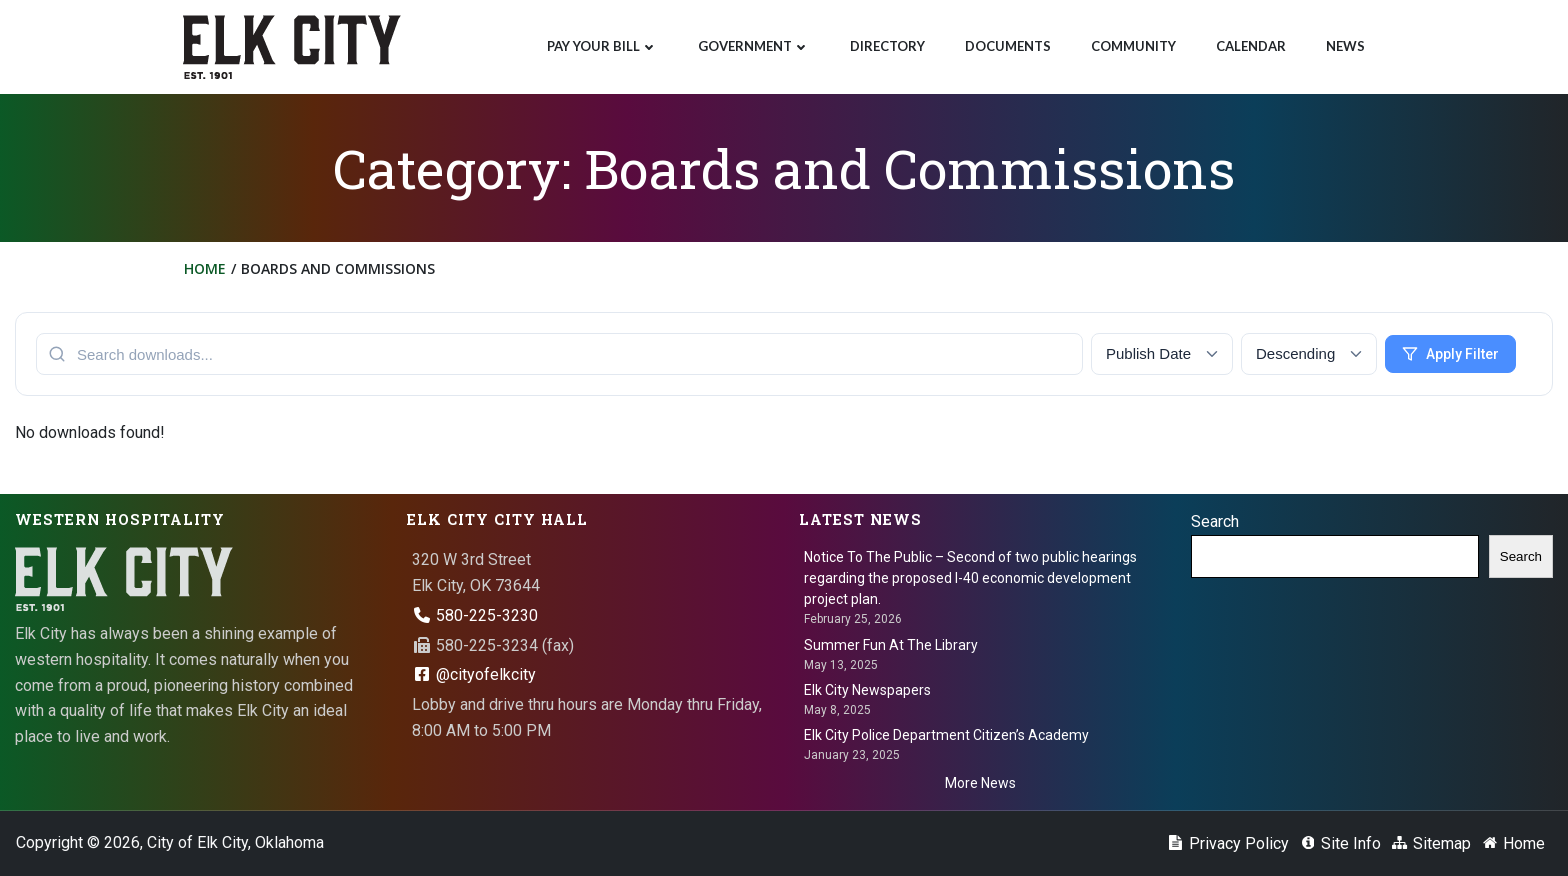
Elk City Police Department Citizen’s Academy (946, 735)
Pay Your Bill (602, 46)
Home (205, 268)
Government (754, 46)
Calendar (1251, 46)
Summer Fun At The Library (891, 645)
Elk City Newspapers (867, 690)
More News (980, 783)
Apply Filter (1450, 354)
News (1345, 46)
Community (1133, 46)
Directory (887, 46)
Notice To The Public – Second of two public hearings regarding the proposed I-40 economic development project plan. (970, 578)
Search (1215, 521)
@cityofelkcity (474, 674)
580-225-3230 (475, 615)
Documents (1008, 46)
